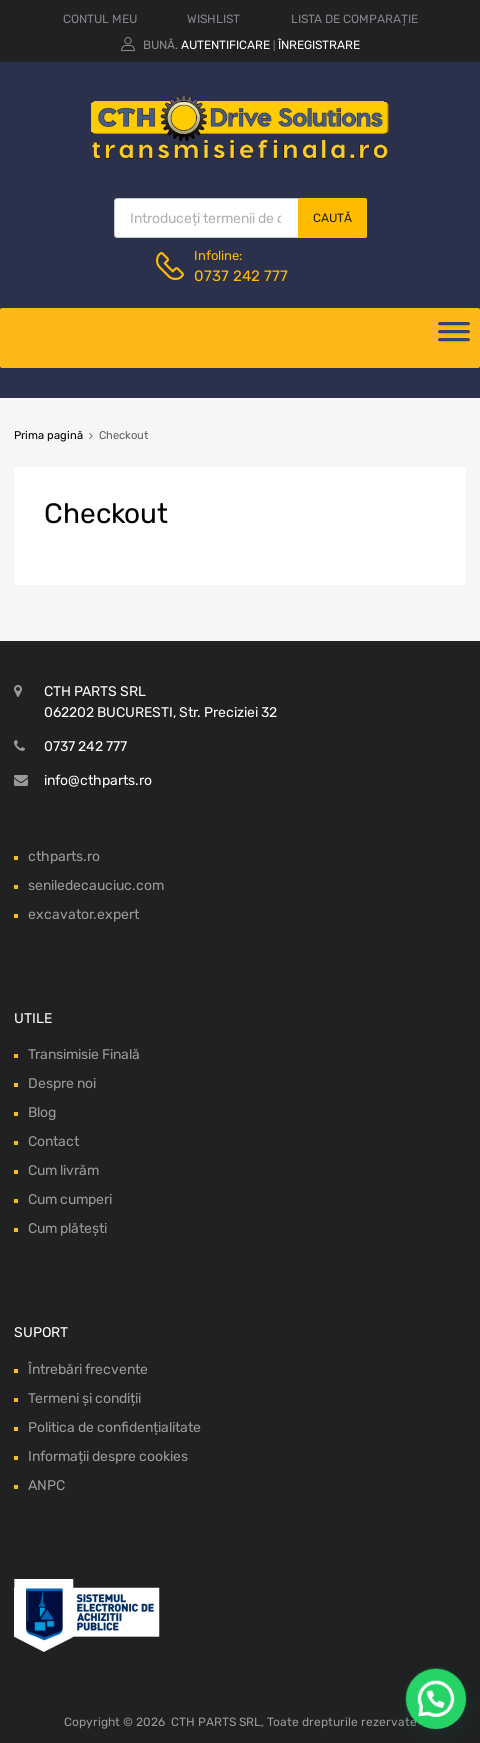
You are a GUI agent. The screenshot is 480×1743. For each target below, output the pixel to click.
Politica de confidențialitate (114, 1427)
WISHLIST (213, 19)
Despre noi (62, 1083)
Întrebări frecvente (88, 1369)
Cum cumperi (70, 1199)
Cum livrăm (63, 1170)
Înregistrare (319, 45)
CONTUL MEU (100, 19)
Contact (53, 1141)
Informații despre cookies (108, 1456)
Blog (42, 1112)
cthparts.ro (64, 856)
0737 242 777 (241, 276)
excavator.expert (83, 914)
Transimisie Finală (84, 1054)
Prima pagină (48, 435)
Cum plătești (67, 1228)
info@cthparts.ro (98, 780)
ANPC (46, 1485)
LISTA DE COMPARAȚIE (354, 19)
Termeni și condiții (84, 1398)
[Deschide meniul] (454, 338)
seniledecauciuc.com (96, 885)
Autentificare (225, 45)
